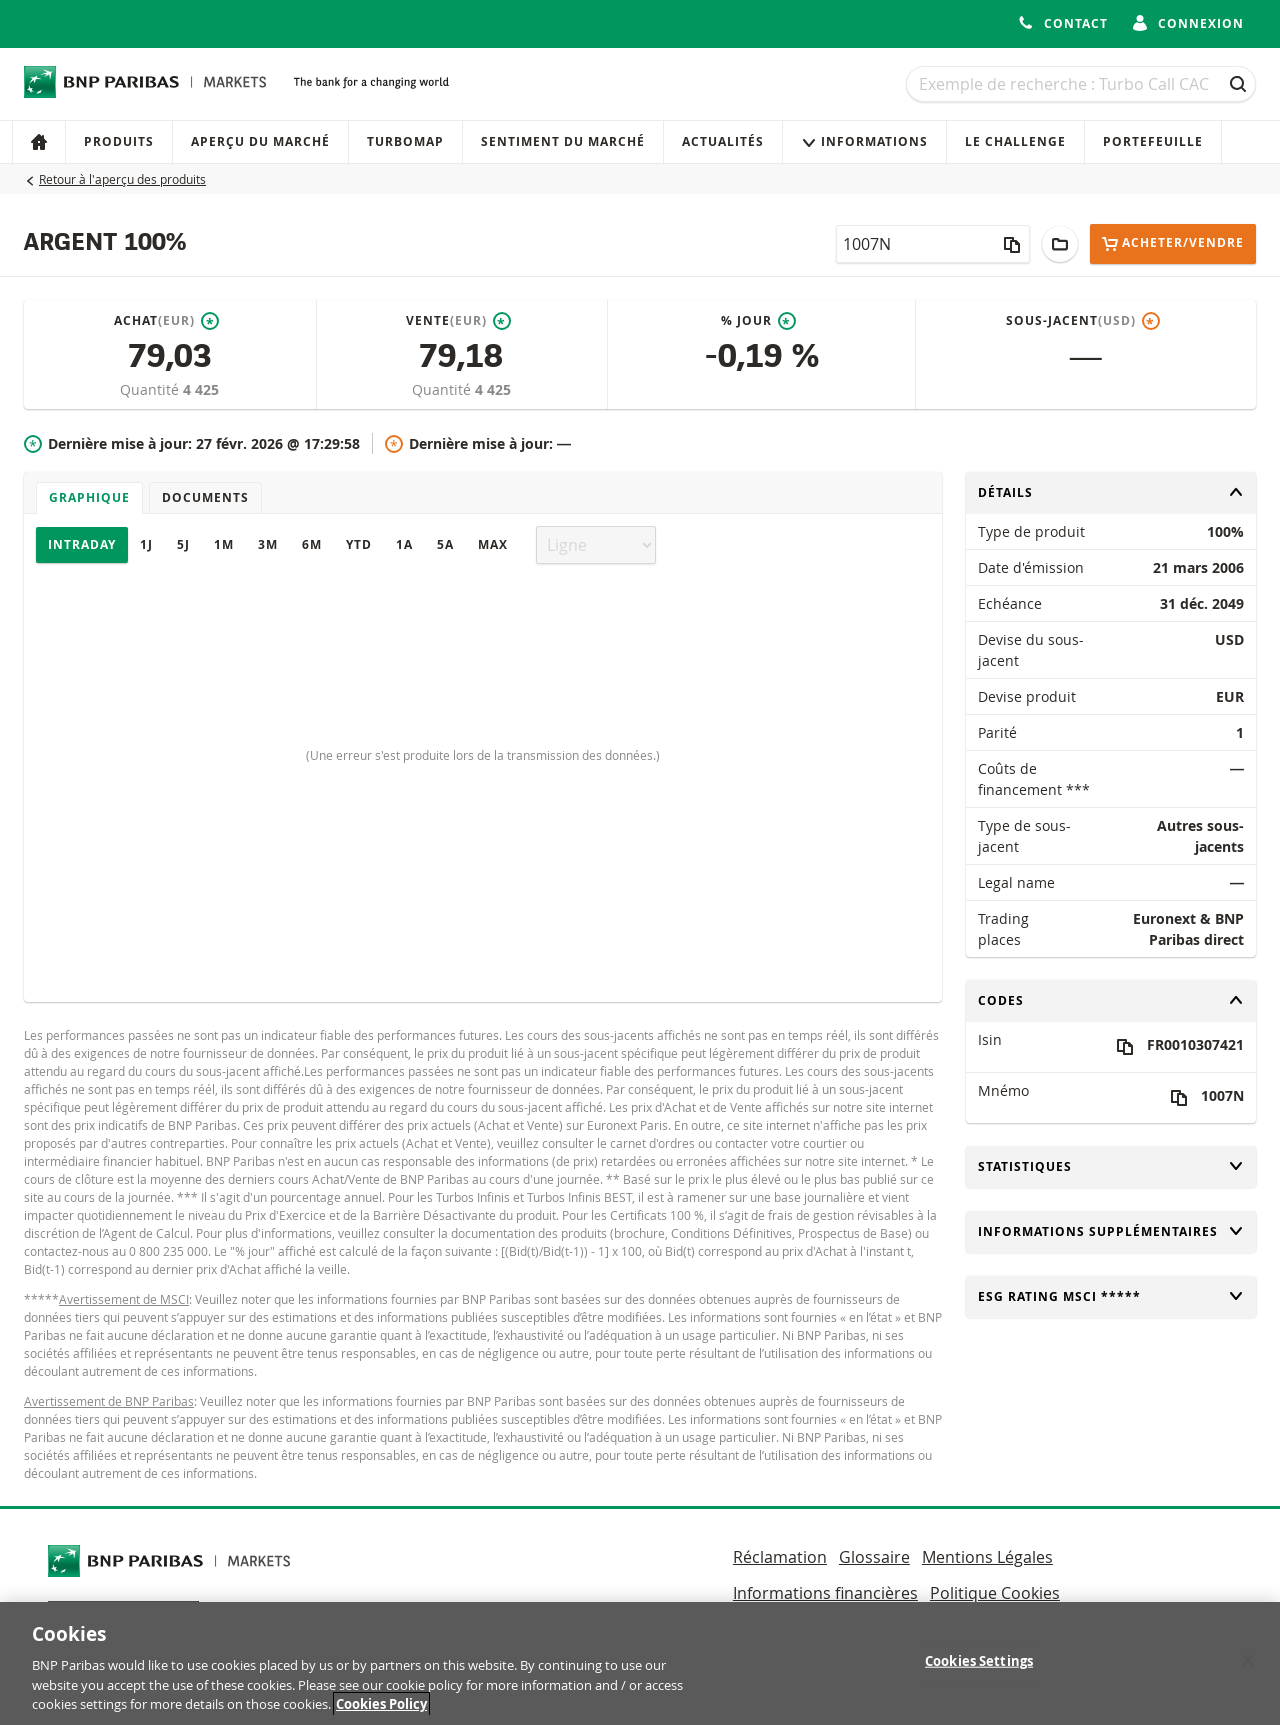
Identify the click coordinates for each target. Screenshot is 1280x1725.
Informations (864, 141)
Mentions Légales (987, 1557)
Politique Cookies (995, 1593)
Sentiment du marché (563, 141)
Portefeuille (1153, 141)
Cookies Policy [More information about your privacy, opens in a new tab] (381, 1711)
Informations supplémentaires (1111, 1231)
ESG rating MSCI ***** (1111, 1296)
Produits (119, 141)
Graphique (89, 497)
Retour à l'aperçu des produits (122, 179)
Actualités (723, 141)
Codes (1111, 1000)
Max (493, 544)
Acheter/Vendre (1173, 243)
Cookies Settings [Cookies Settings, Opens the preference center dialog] (979, 1667)
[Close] (1248, 1667)
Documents (205, 497)
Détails (1111, 492)
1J (146, 544)
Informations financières (825, 1593)
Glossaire (874, 1557)
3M (268, 544)
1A (404, 544)
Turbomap (405, 141)
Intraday (82, 544)
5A (445, 544)
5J (183, 544)
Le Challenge (1015, 141)
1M (224, 544)
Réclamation (780, 1557)
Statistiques (1111, 1166)
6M (312, 544)
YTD (359, 544)
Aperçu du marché (260, 141)
